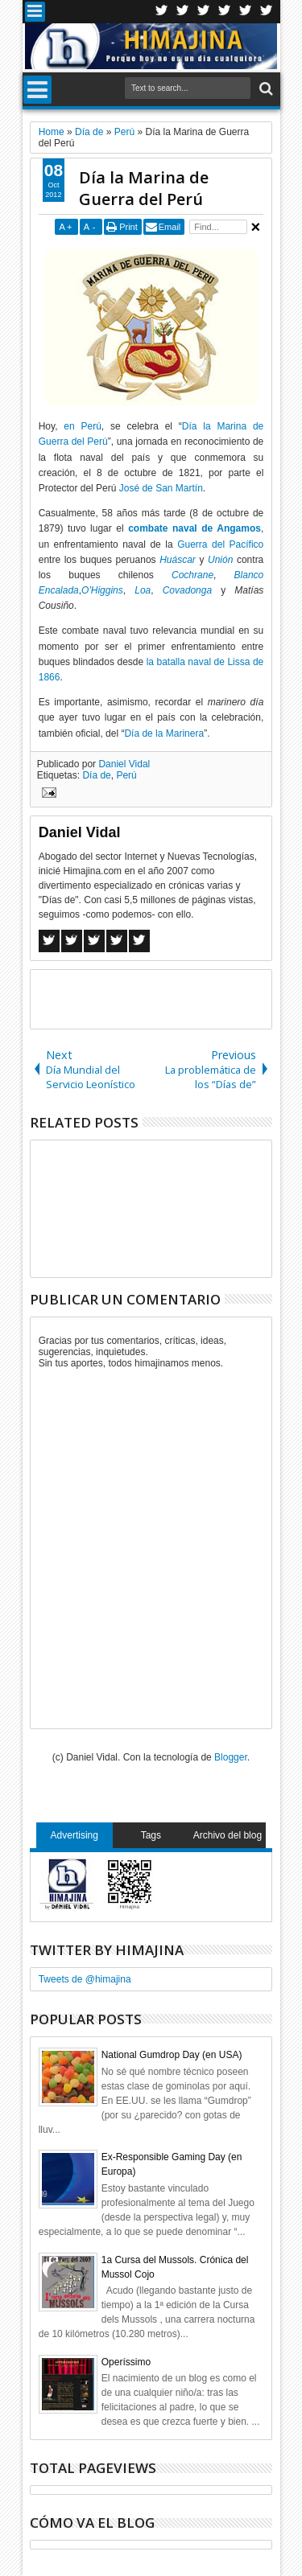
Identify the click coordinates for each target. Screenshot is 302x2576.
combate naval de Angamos (194, 528)
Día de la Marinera (164, 733)
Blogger (230, 1757)
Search (264, 89)
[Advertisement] (166, 998)
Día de (96, 775)
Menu (35, 12)
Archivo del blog (227, 1835)
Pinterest (266, 11)
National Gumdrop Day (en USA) (171, 2054)
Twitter (161, 11)
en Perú (82, 426)
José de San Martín (161, 488)
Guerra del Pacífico (220, 544)
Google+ (203, 11)
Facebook (182, 11)
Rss (224, 11)
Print (128, 227)
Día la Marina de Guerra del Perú (144, 188)
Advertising (74, 1835)
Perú (126, 775)
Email (170, 227)
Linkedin (245, 11)
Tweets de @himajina (85, 1979)
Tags (151, 1835)
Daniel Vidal (124, 764)
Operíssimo (126, 2362)
